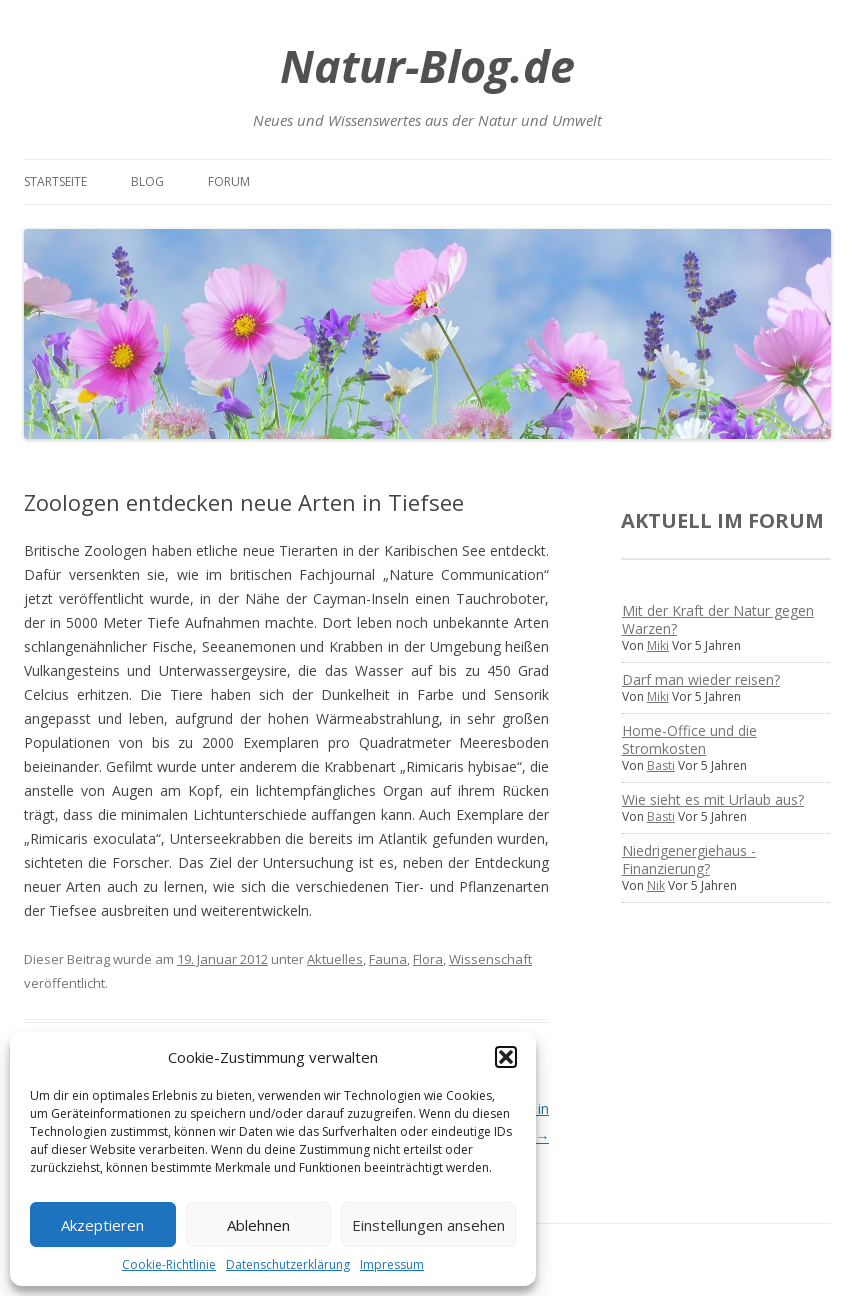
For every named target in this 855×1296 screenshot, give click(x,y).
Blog (147, 181)
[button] (506, 1057)
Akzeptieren (102, 1225)
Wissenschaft (490, 959)
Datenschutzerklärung (288, 1264)
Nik (656, 885)
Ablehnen (258, 1225)
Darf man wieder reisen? (701, 679)
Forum (229, 181)
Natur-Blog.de (427, 65)
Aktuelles (335, 959)
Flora (428, 959)
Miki (658, 645)
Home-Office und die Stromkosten (689, 739)
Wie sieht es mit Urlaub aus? (713, 799)
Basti (661, 765)
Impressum (392, 1264)
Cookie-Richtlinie (169, 1264)
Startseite (55, 181)
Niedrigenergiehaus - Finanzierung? (689, 859)
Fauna (388, 959)
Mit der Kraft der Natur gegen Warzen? (718, 619)
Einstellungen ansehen (428, 1225)
